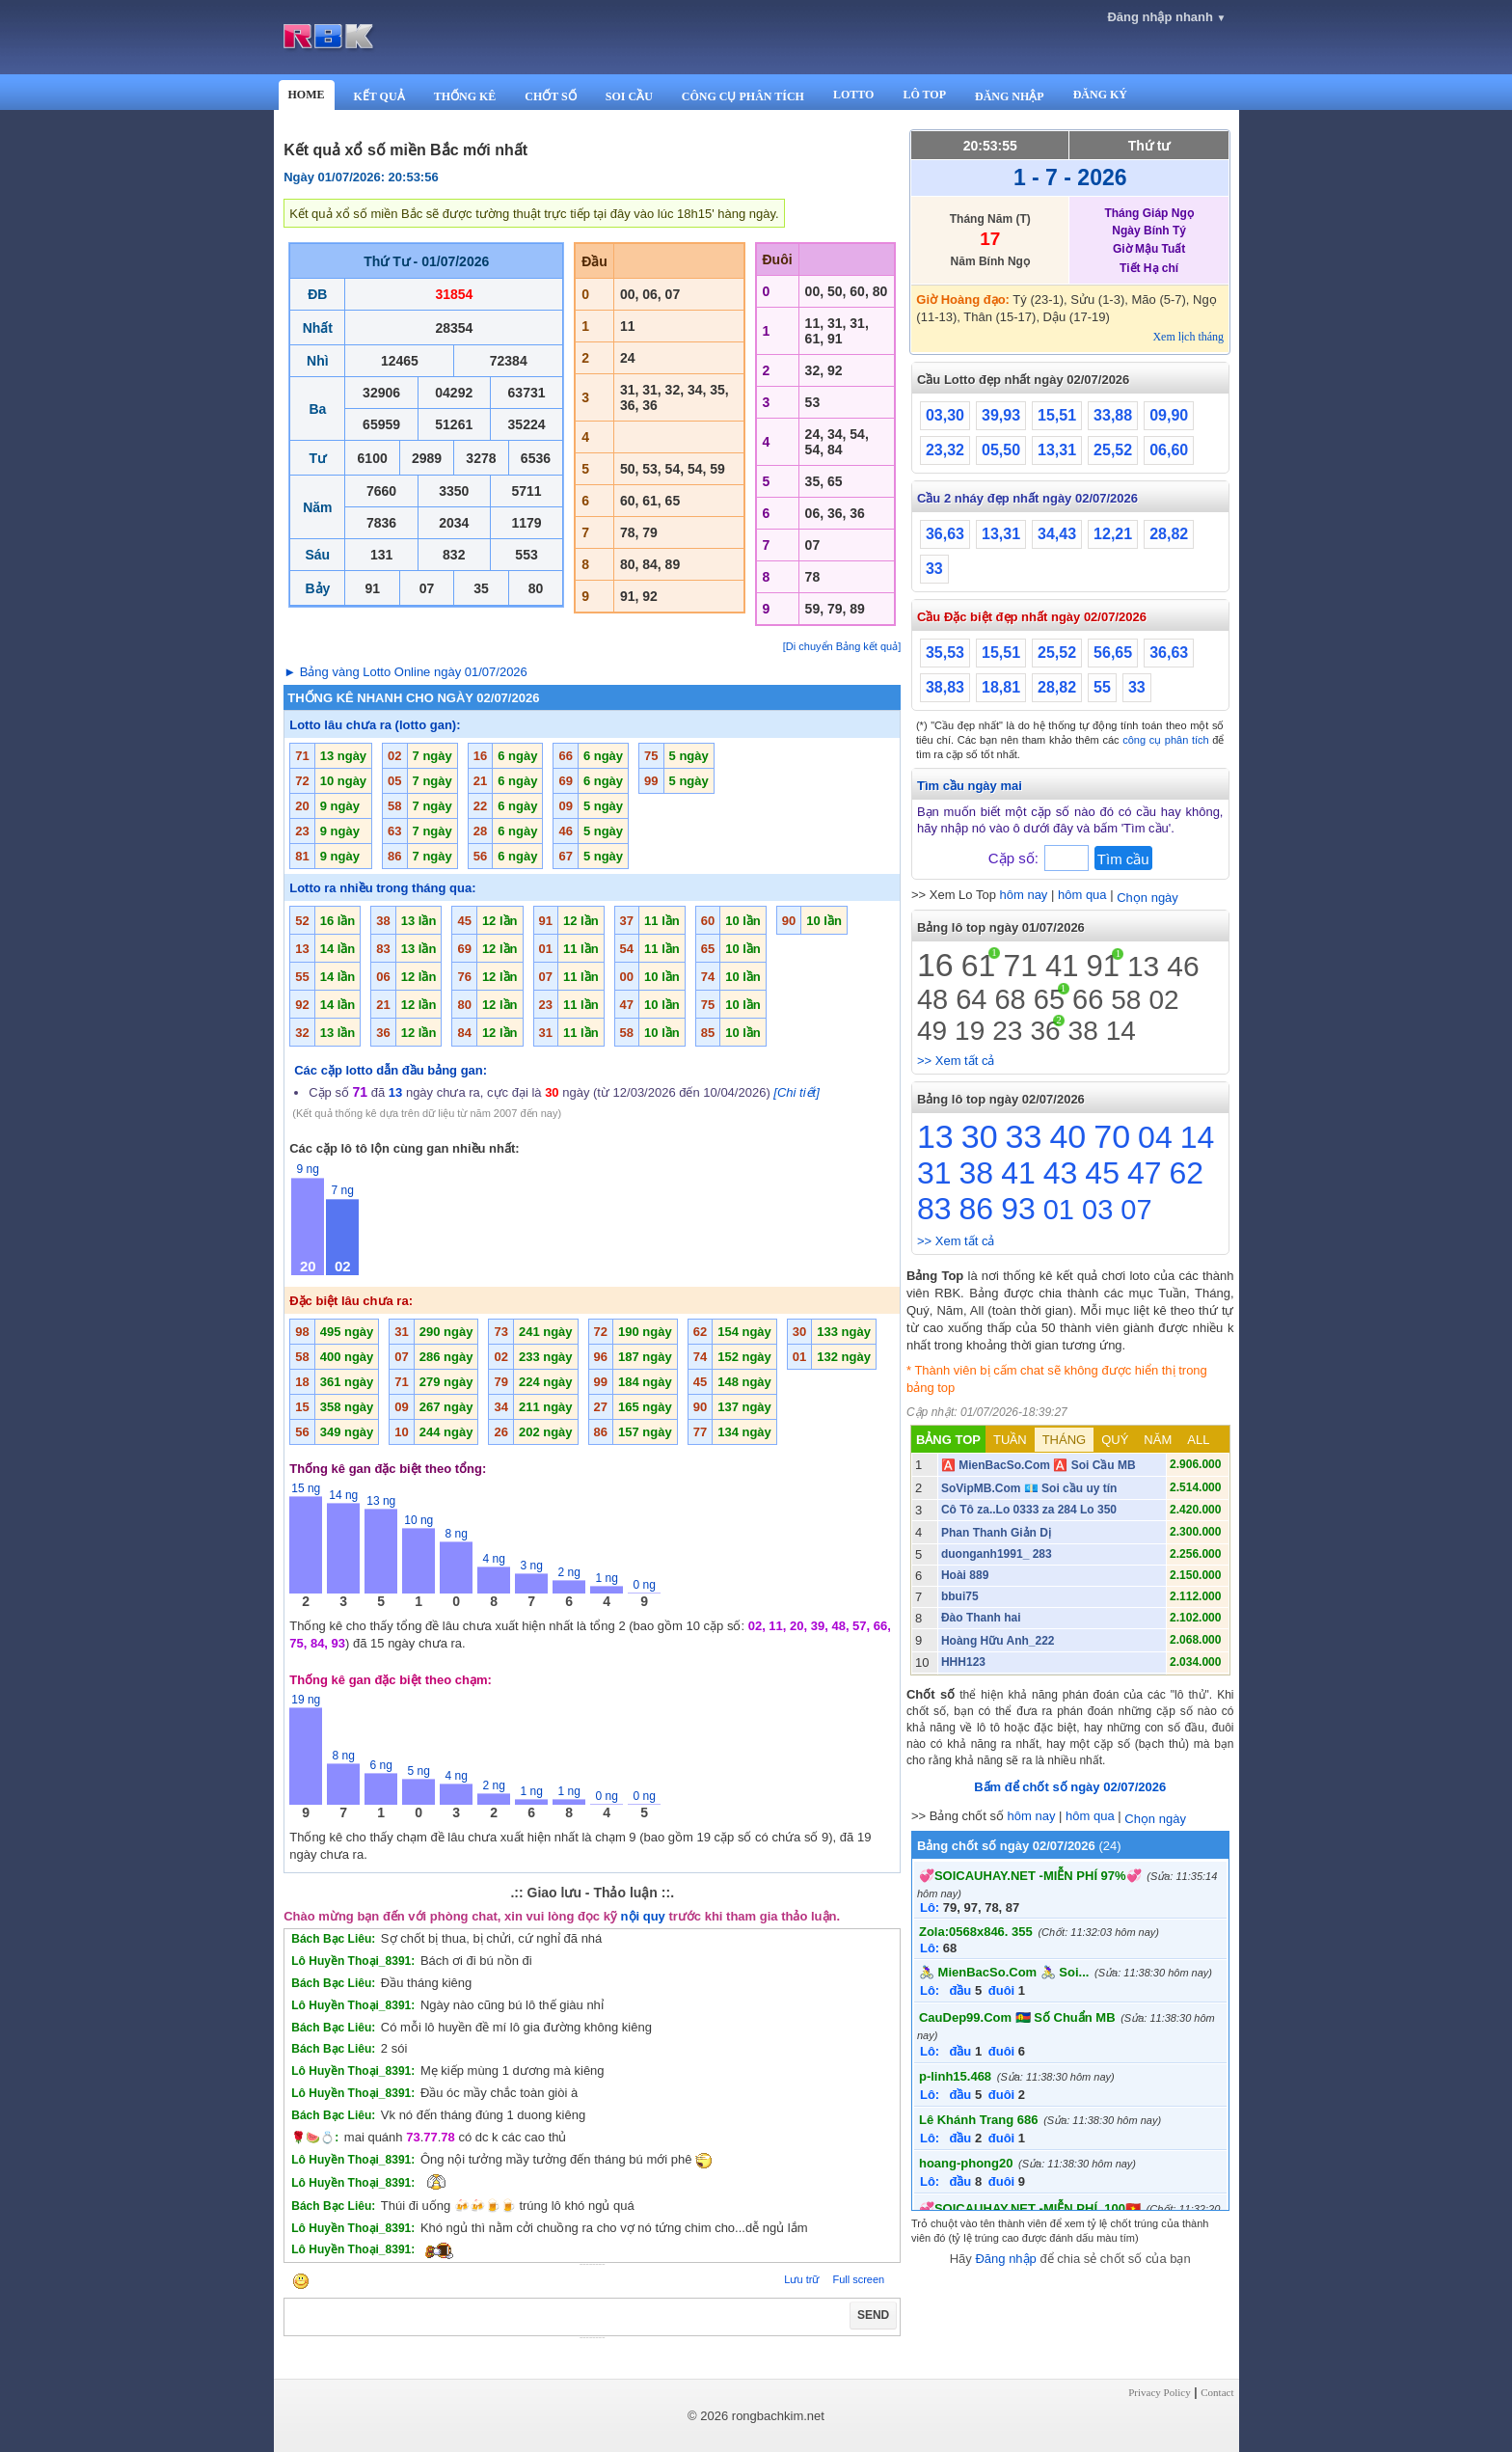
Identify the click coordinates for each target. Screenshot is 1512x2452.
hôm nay (1024, 894)
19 (970, 1031)
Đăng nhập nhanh (1166, 17)
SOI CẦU (629, 96)
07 (1135, 1209)
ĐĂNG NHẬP (1009, 96)
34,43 (1057, 534)
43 (1060, 1173)
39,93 (1001, 415)
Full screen (858, 2279)
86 (976, 1208)
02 (1163, 1000)
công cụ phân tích (1165, 740)
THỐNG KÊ (465, 96)
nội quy (643, 1916)
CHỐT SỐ (550, 96)
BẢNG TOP (948, 1439)
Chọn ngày (1147, 897)
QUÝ (1114, 1439)
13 (1143, 966)
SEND (873, 2315)
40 (1067, 1136)
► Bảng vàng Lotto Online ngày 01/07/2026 (405, 672)
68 (1009, 999)
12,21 (1113, 534)
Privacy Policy (1159, 2392)
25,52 (1113, 450)
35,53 (945, 652)
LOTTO (853, 94)
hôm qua (1082, 894)
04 (1155, 1137)
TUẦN (1010, 1439)
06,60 (1168, 450)
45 (1102, 1173)
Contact (1217, 2392)
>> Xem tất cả (955, 1060)
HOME (306, 94)
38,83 (945, 687)
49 (932, 1031)
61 (978, 965)
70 (1112, 1136)
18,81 (1001, 687)
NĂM (1158, 1439)
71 (1020, 965)
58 (1126, 1000)
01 (1058, 1209)
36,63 (945, 534)
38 (1083, 1031)
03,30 (945, 415)
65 (1049, 999)
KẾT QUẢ (379, 96)
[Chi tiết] (796, 1092)
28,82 (1168, 534)
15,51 (1057, 415)
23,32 (945, 450)
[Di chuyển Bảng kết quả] (842, 646)
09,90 (1168, 415)
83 (934, 1208)
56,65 (1113, 652)
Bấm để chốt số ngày (1070, 1787)
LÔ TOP (924, 94)
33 (934, 568)
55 (1102, 687)
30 (979, 1136)
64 (971, 999)
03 (1097, 1209)
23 (1007, 1031)
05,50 (1001, 450)
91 (1102, 966)
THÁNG (1064, 1439)
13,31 (1057, 450)
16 (935, 964)
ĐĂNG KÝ (1100, 94)
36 (1045, 1031)
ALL (1198, 1439)
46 (1183, 966)
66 (1087, 999)
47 (1144, 1173)
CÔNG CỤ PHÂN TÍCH (743, 96)
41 (1061, 966)
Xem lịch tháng (1188, 336)
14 (1121, 1031)
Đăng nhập (1005, 2258)
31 (934, 1173)
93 (1018, 1208)
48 (932, 999)
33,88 (1113, 415)
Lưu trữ (801, 2279)
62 (1187, 1173)
